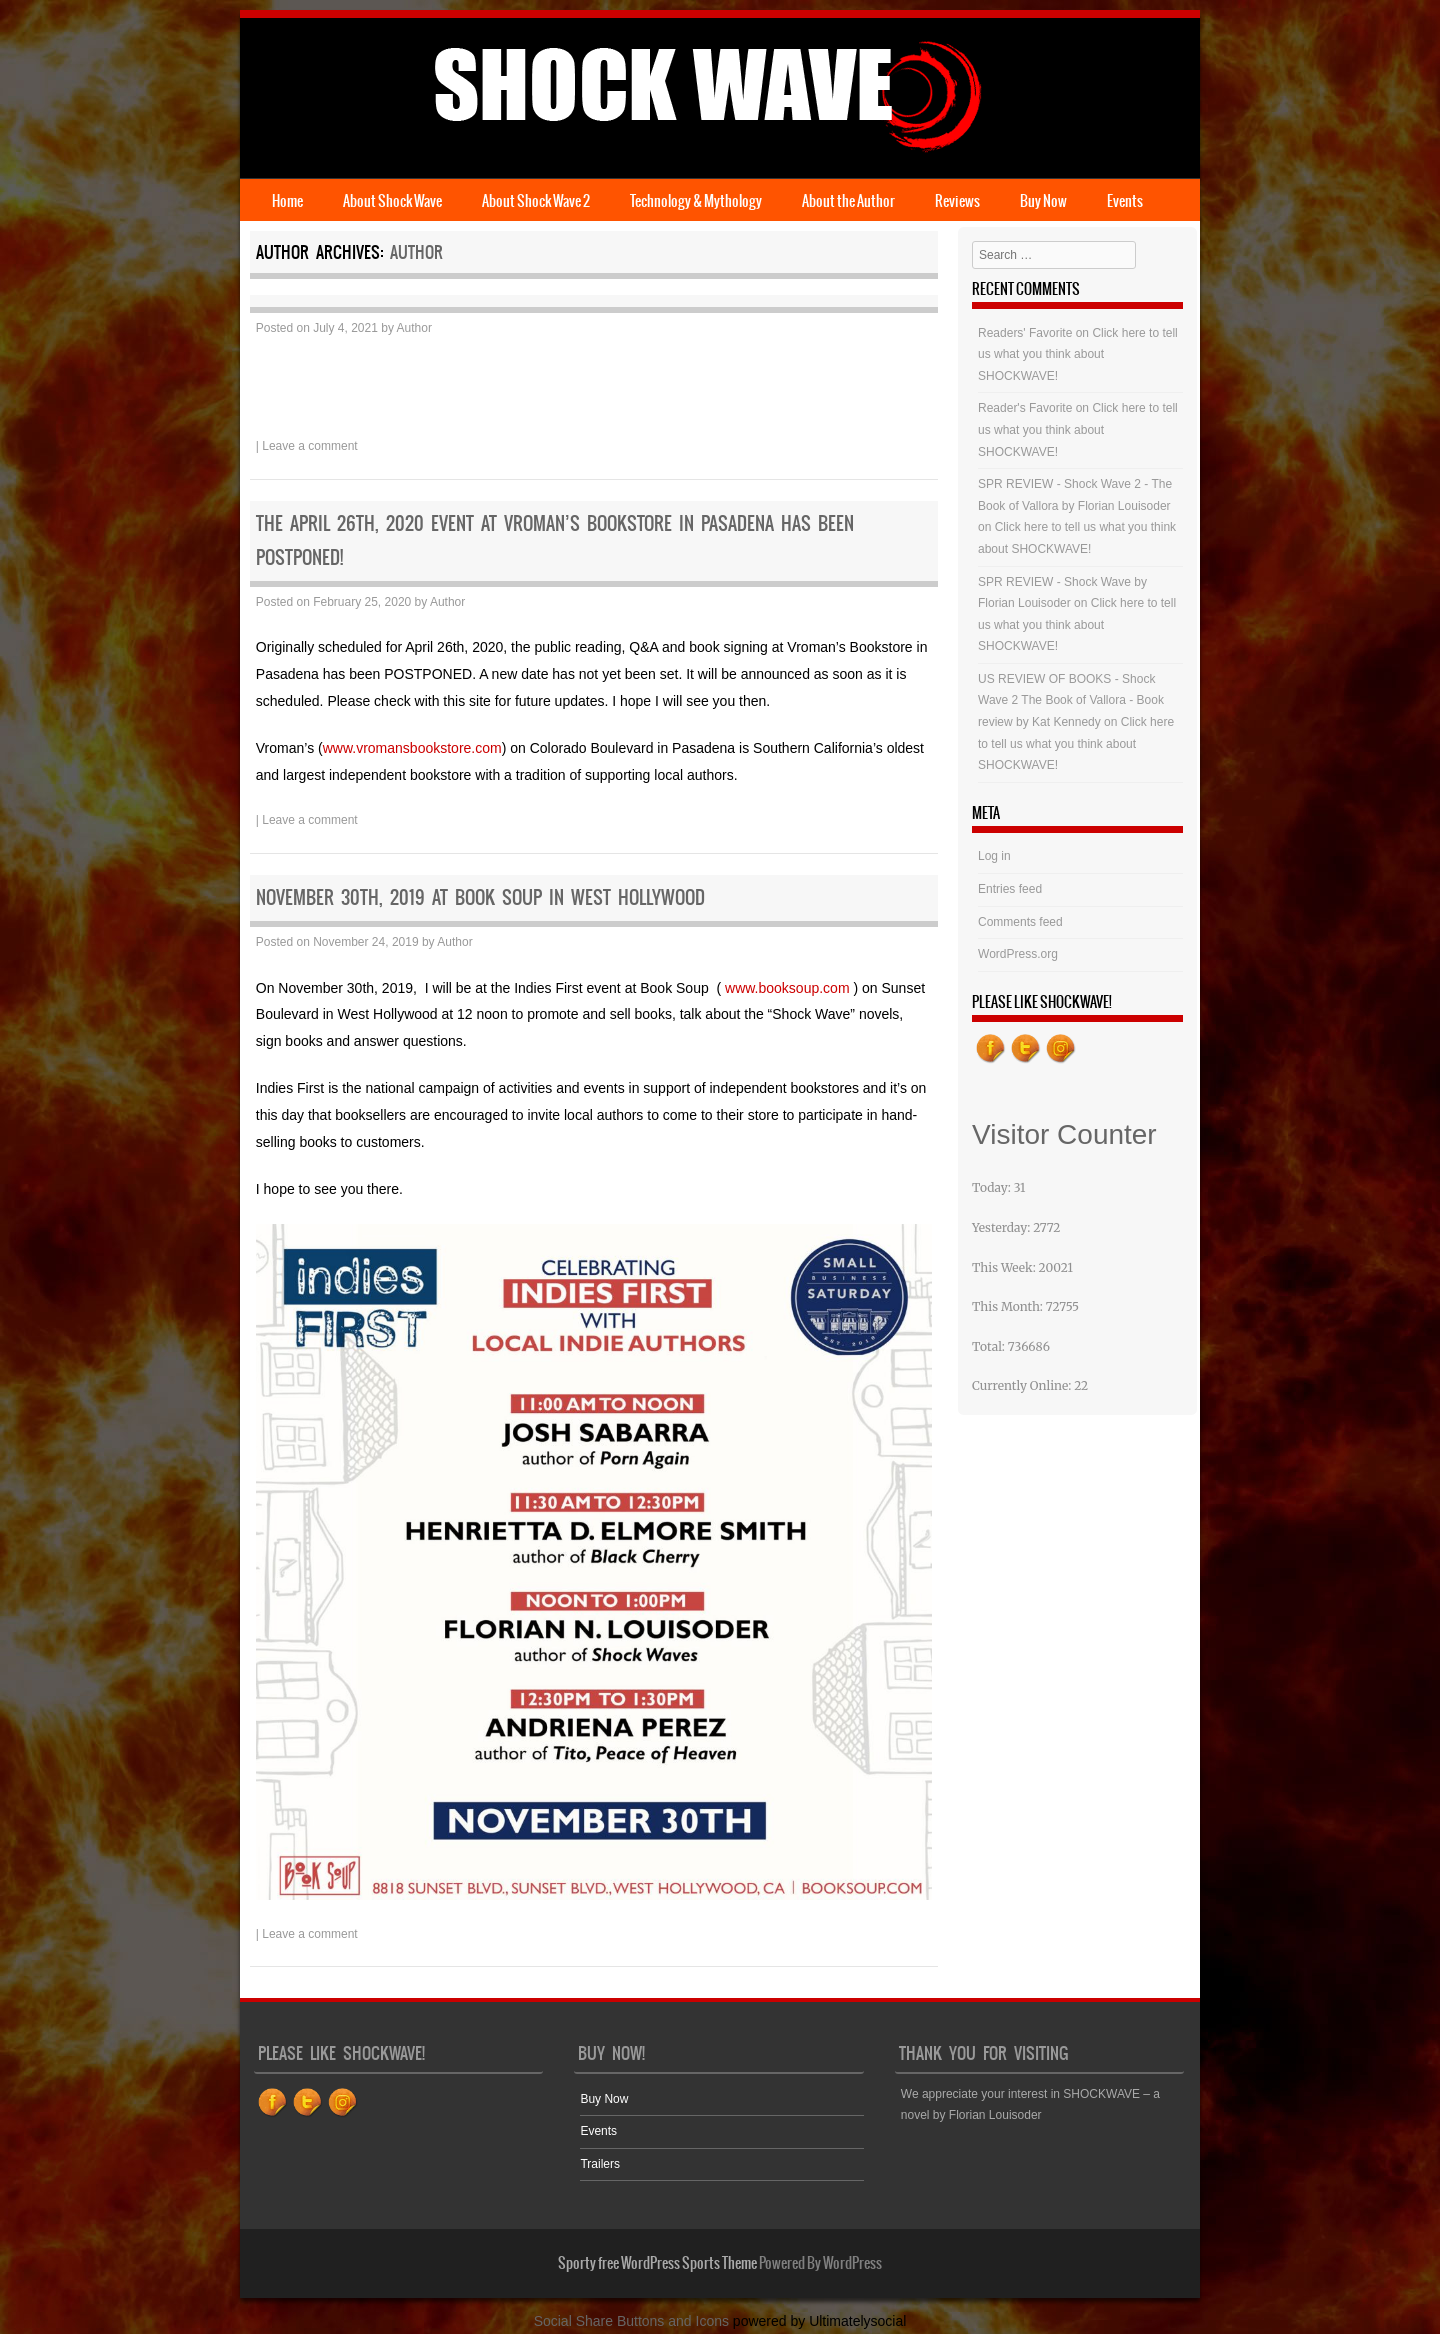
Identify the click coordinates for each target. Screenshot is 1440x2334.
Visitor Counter (1064, 1134)
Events (1125, 201)
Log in (994, 856)
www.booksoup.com (787, 988)
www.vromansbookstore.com (412, 748)
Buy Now (1043, 201)
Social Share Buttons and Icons (631, 2321)
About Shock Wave (392, 201)
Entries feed (1010, 889)
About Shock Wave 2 (536, 201)
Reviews (957, 201)
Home (287, 201)
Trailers (600, 2164)
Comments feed (1020, 922)
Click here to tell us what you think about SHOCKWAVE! (1078, 354)
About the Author (848, 201)
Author (416, 252)
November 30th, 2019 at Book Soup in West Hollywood (480, 897)
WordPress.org (1018, 954)
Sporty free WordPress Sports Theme (657, 2263)
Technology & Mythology (696, 201)
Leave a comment (309, 446)
